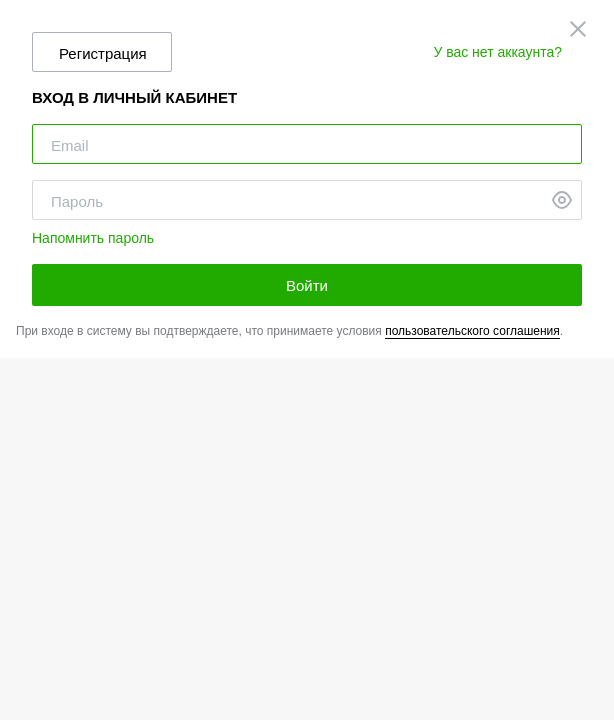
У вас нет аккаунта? (497, 52)
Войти (307, 285)
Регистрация (103, 53)
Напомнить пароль (93, 238)
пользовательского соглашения (472, 331)
